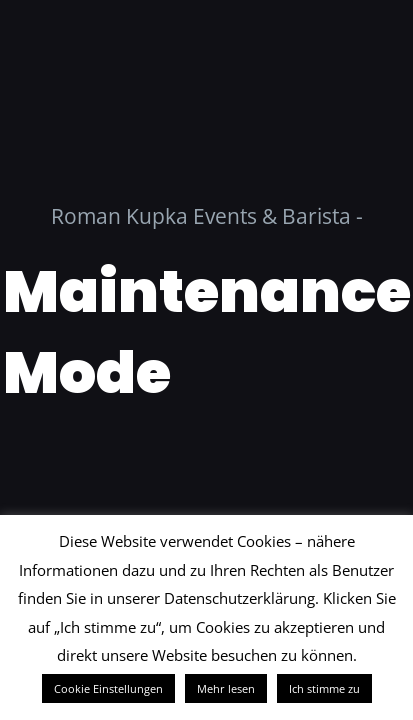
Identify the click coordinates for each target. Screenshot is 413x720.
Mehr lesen (226, 688)
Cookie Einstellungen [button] (108, 688)
